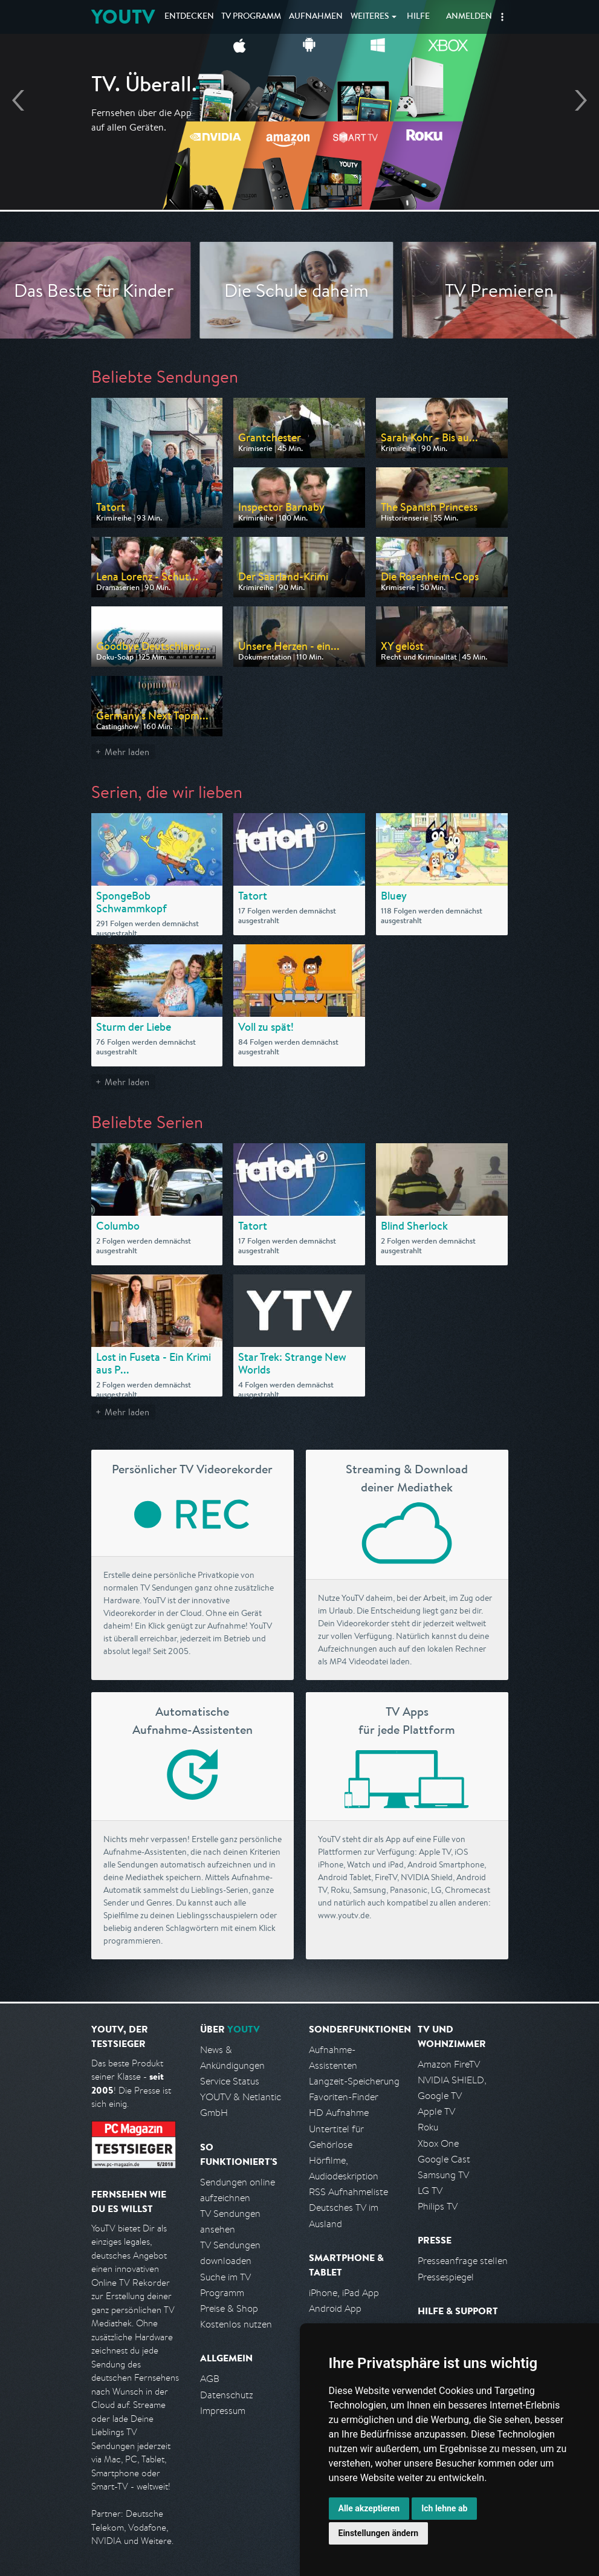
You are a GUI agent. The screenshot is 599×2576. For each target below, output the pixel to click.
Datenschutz (226, 2395)
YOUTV (123, 16)
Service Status (229, 2081)
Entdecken (189, 17)
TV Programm (251, 17)
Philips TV (438, 2206)
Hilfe (418, 17)
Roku (428, 2127)
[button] (502, 17)
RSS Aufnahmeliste (348, 2191)
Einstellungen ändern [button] (378, 2533)
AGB (209, 2378)
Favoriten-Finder (343, 2097)
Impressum (222, 2410)
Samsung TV (443, 2175)
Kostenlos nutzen (236, 2324)
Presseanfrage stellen (463, 2260)
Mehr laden (127, 752)
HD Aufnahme (339, 2112)
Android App (335, 2308)
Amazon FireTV (449, 2064)
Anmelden (469, 17)
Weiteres (370, 17)
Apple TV (436, 2111)
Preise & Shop (229, 2308)
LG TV (430, 2190)
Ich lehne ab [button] (444, 2508)
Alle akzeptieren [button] (369, 2508)
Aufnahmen (316, 17)
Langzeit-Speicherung (354, 2081)
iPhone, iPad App (344, 2292)
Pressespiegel (446, 2277)
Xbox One (438, 2143)
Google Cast (444, 2159)
